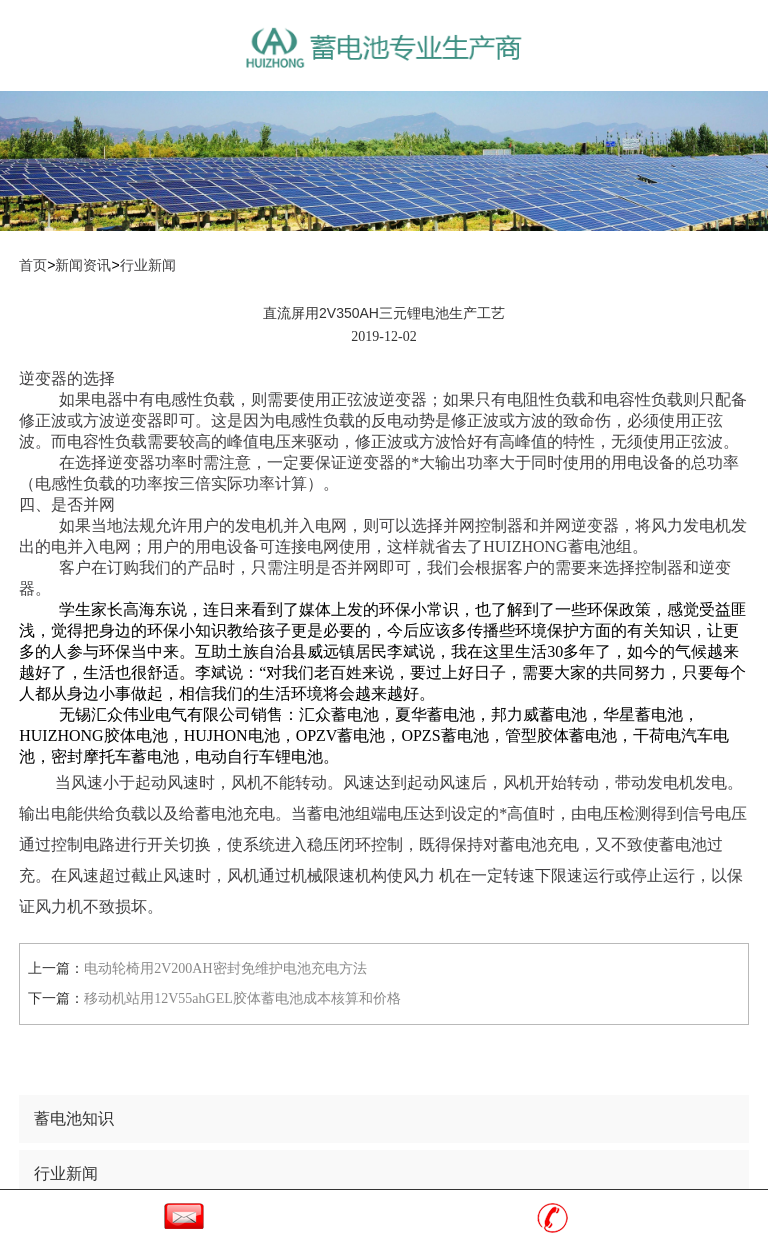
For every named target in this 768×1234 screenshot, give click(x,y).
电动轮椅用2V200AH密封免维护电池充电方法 (225, 968)
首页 (33, 265)
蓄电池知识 (74, 1118)
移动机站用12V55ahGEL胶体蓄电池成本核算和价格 (242, 998)
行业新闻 (148, 265)
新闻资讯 (83, 265)
